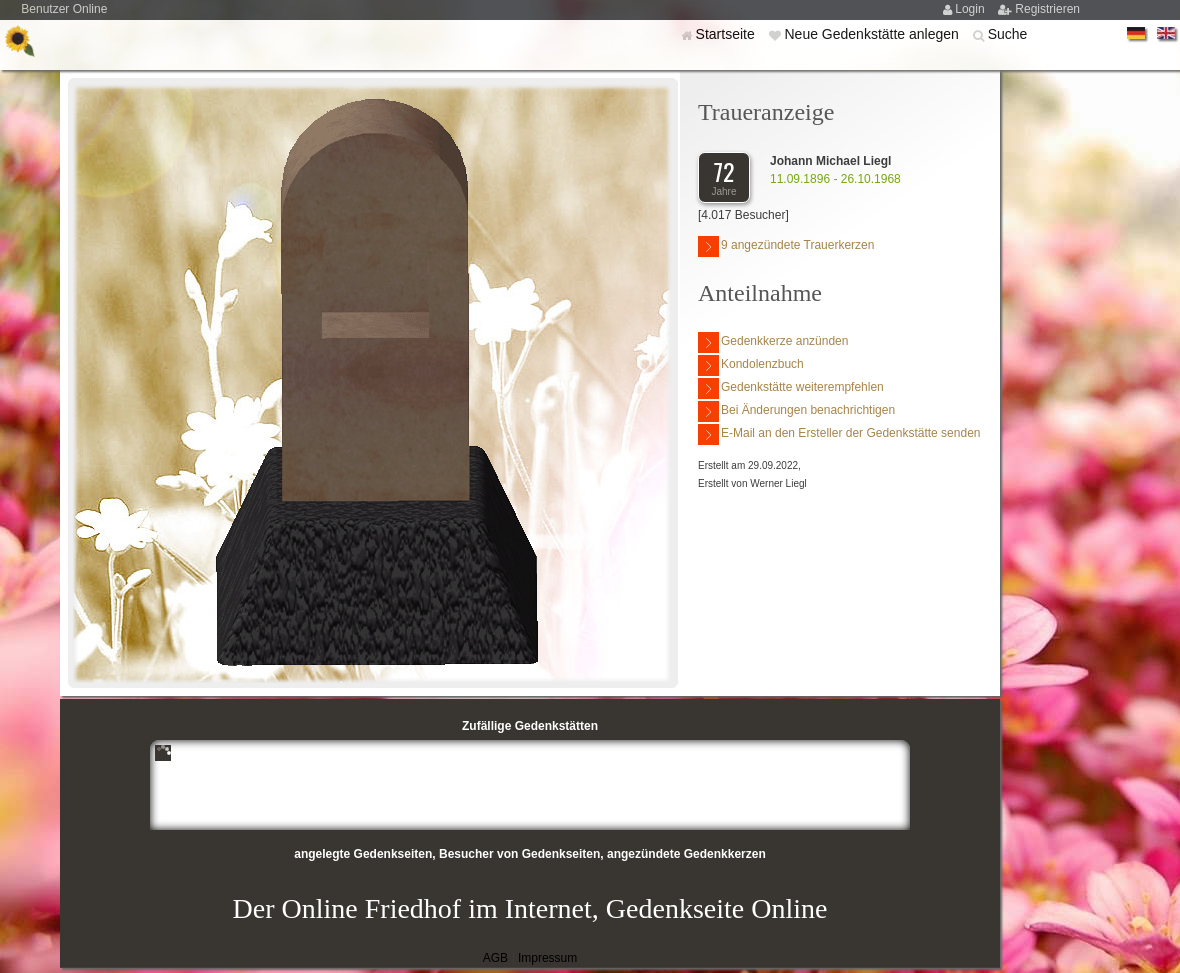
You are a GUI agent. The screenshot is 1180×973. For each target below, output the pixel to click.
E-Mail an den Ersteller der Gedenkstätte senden (839, 434)
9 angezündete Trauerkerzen (786, 246)
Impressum (547, 958)
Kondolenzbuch (751, 365)
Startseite (727, 34)
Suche (1008, 34)
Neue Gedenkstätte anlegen (873, 34)
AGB (495, 958)
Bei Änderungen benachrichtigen (796, 411)
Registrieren (1047, 9)
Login (971, 9)
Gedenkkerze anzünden (773, 342)
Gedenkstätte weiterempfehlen (791, 388)
